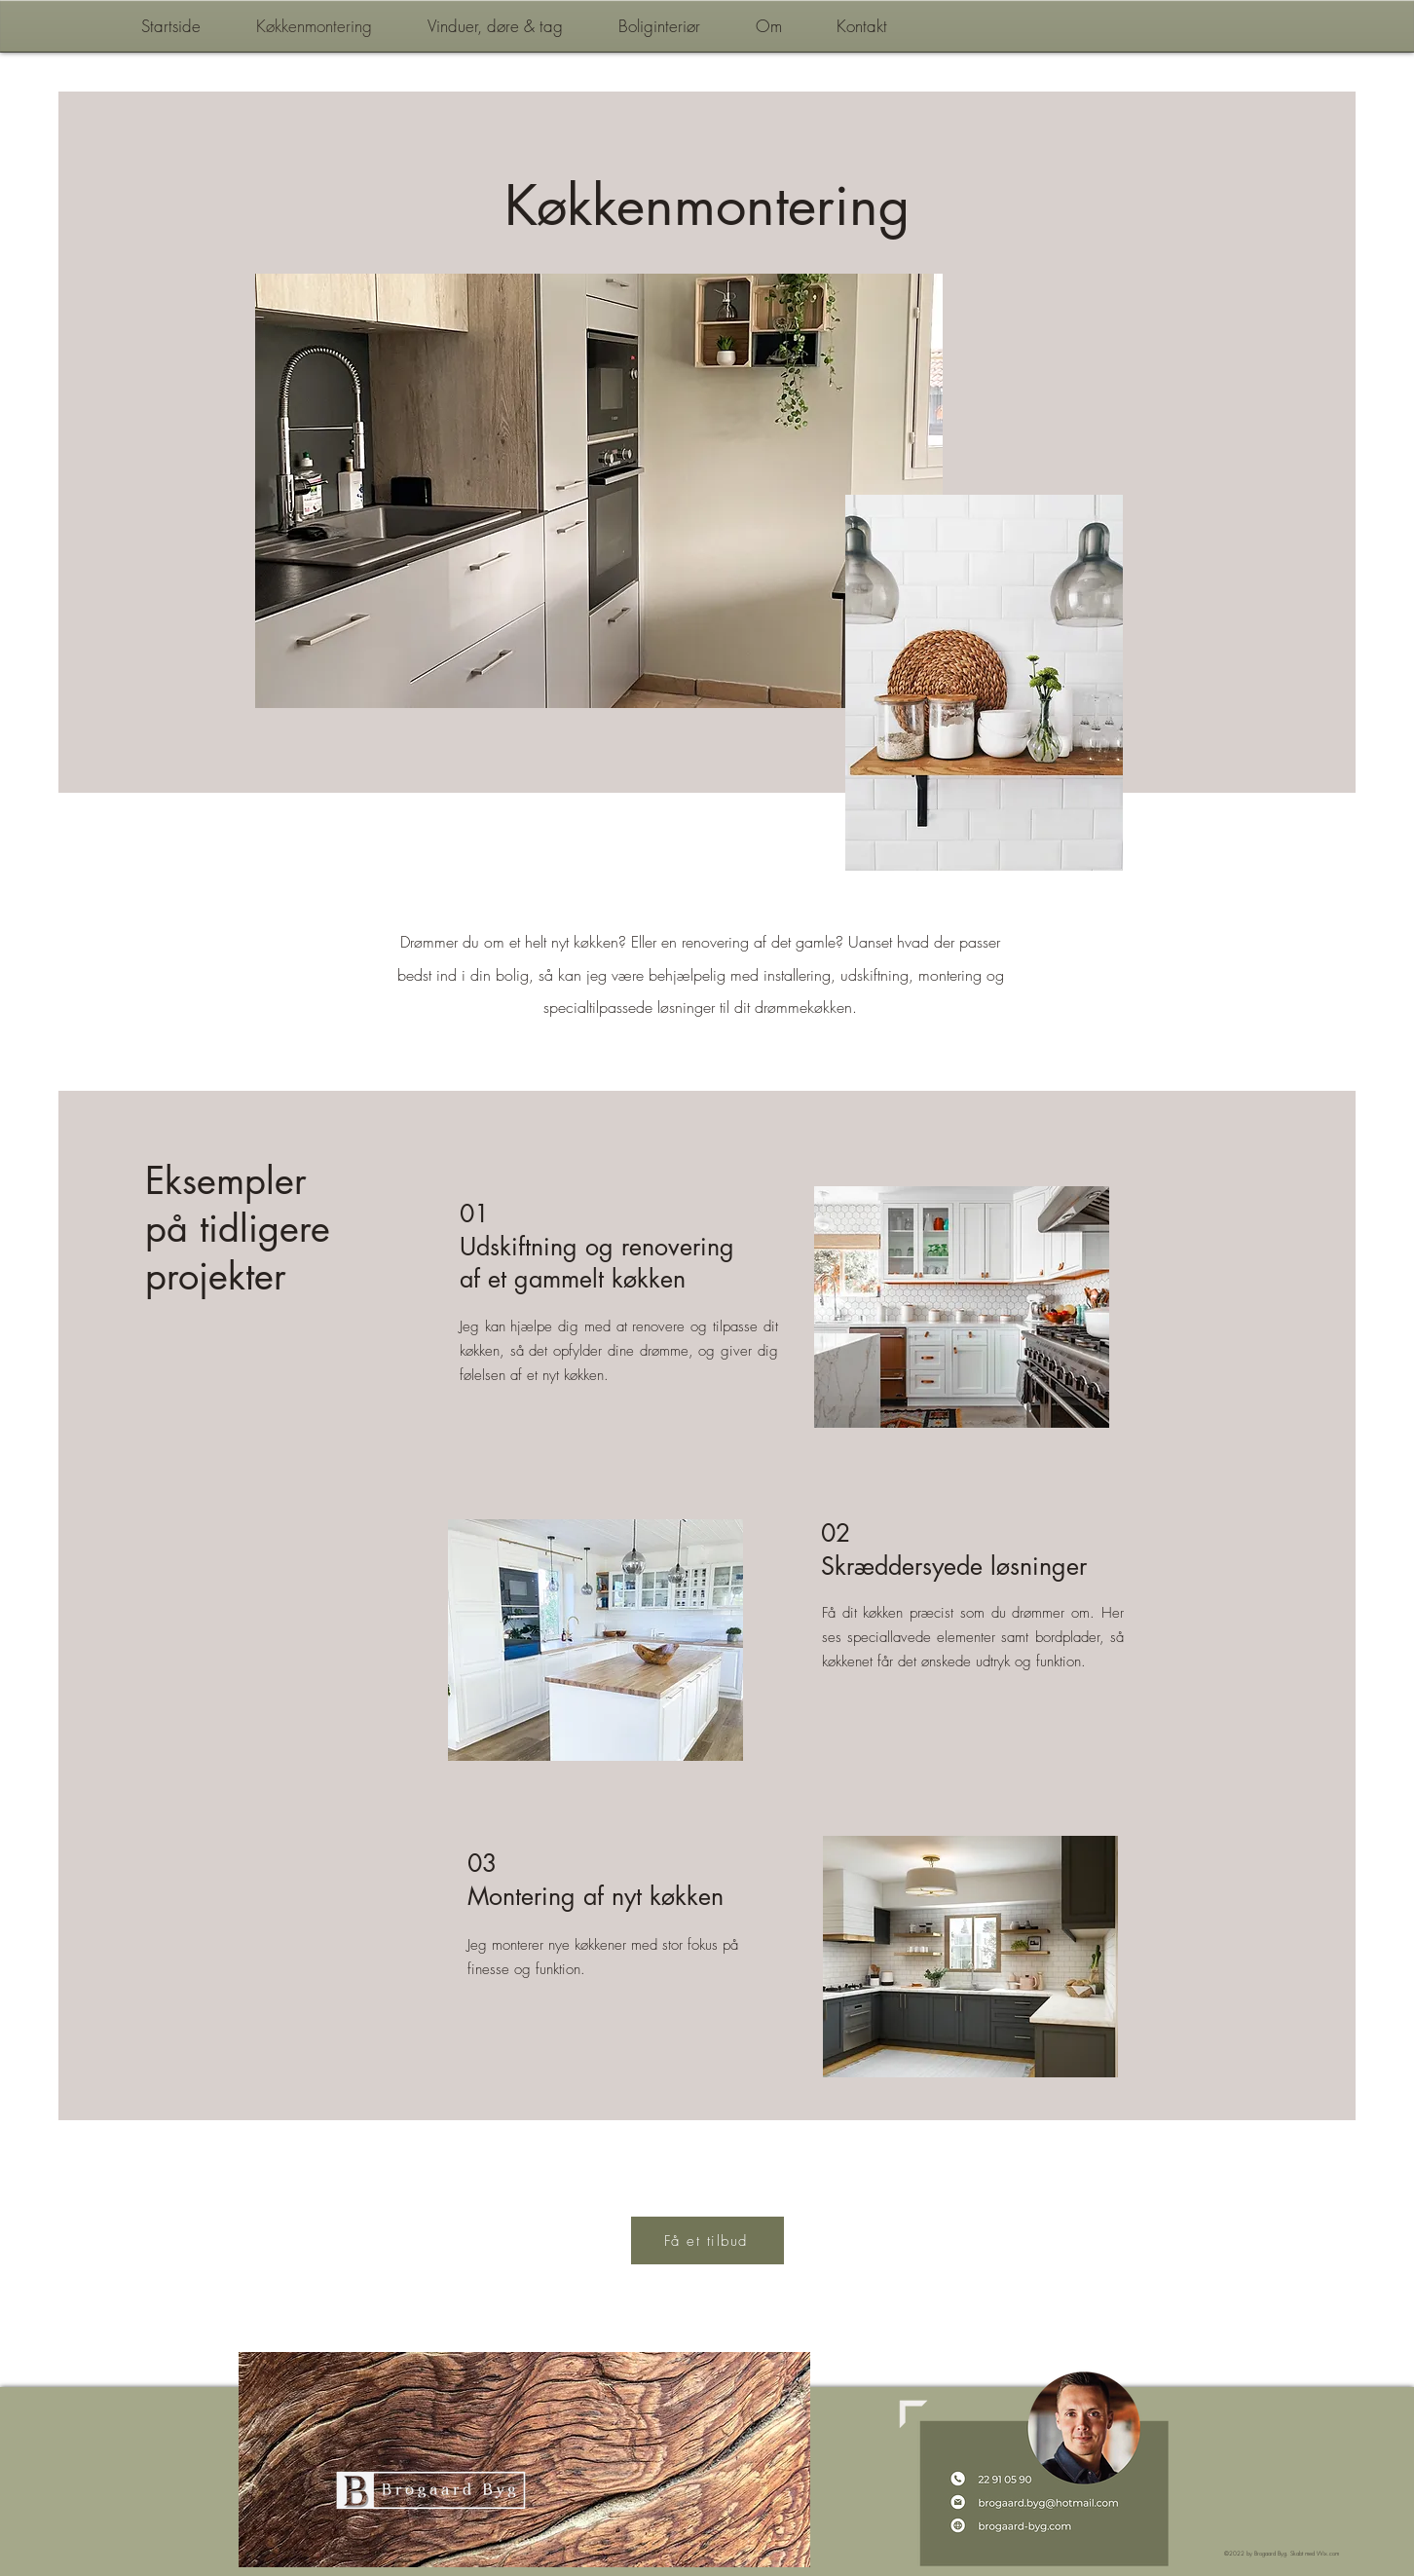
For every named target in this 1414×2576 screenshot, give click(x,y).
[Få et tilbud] (707, 2240)
